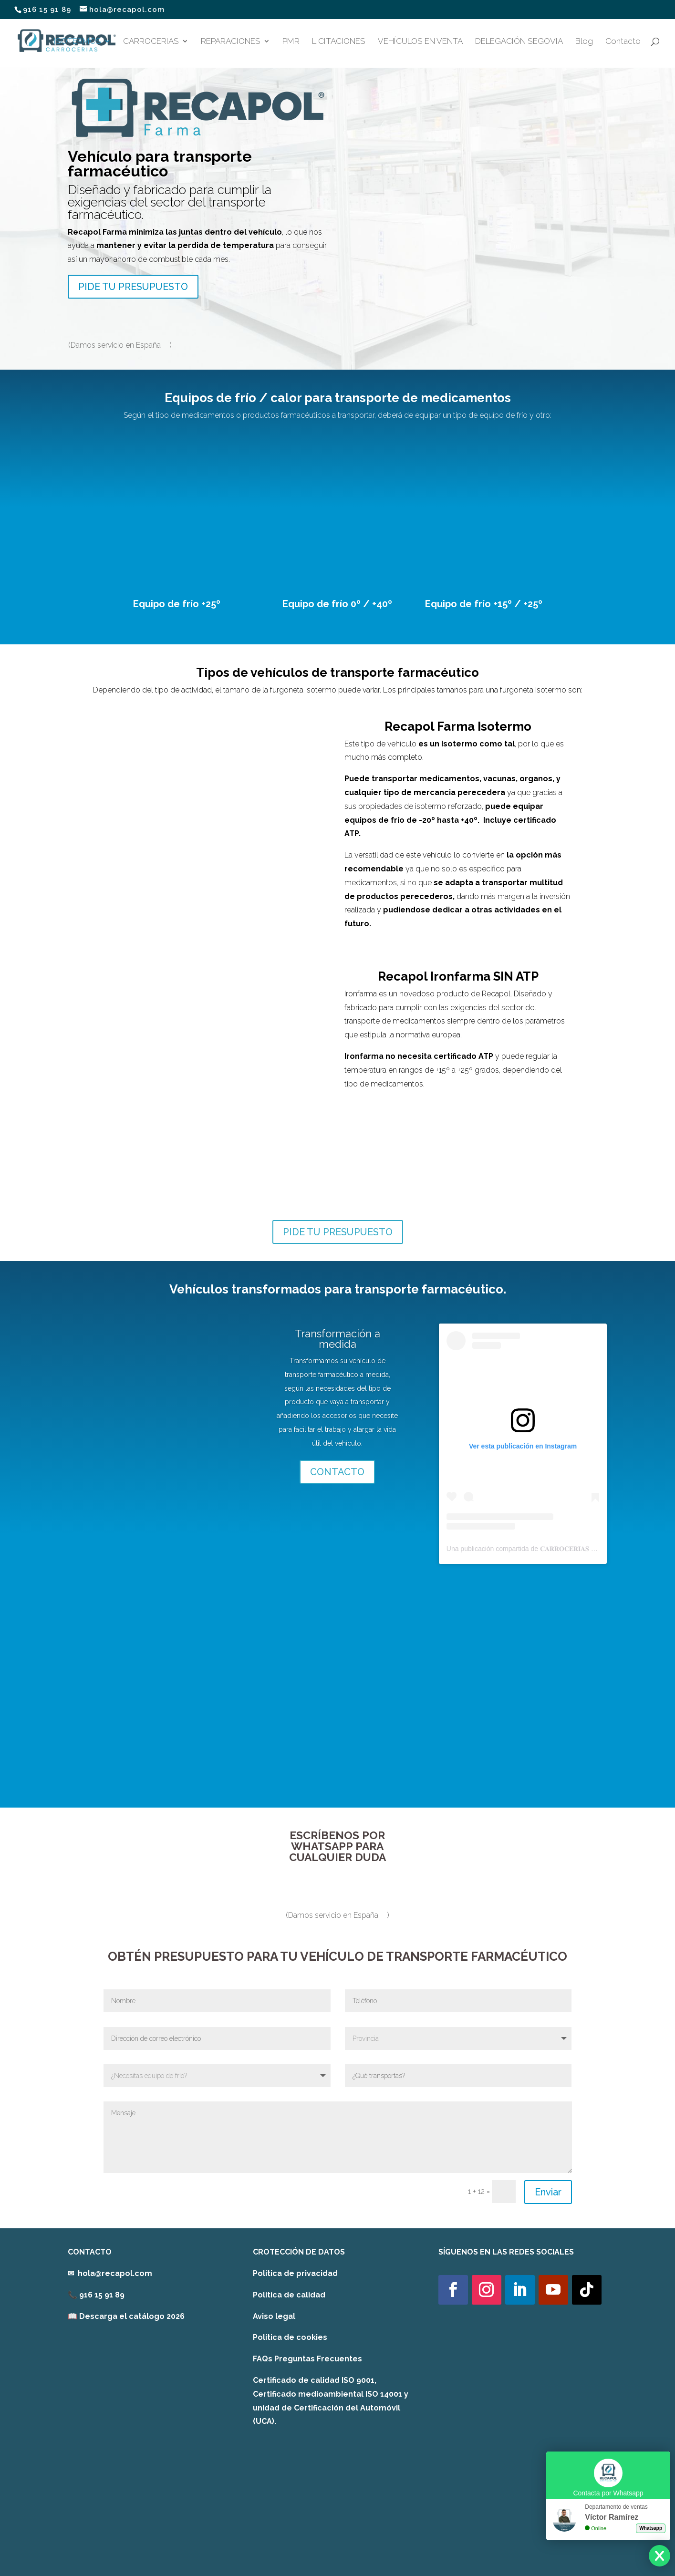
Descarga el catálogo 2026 (132, 2316)
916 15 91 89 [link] (102, 2294)
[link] (126, 2316)
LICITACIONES (338, 42)
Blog (584, 42)
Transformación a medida (337, 1338)
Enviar (548, 2192)
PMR (291, 42)
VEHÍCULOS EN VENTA (420, 42)
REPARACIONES (230, 42)
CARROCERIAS (151, 42)
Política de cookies (290, 2337)
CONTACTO (337, 1472)
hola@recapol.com (115, 2273)
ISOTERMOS (77, 42)
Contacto (623, 42)
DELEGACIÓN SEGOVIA (519, 42)
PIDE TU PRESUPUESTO (133, 286)
